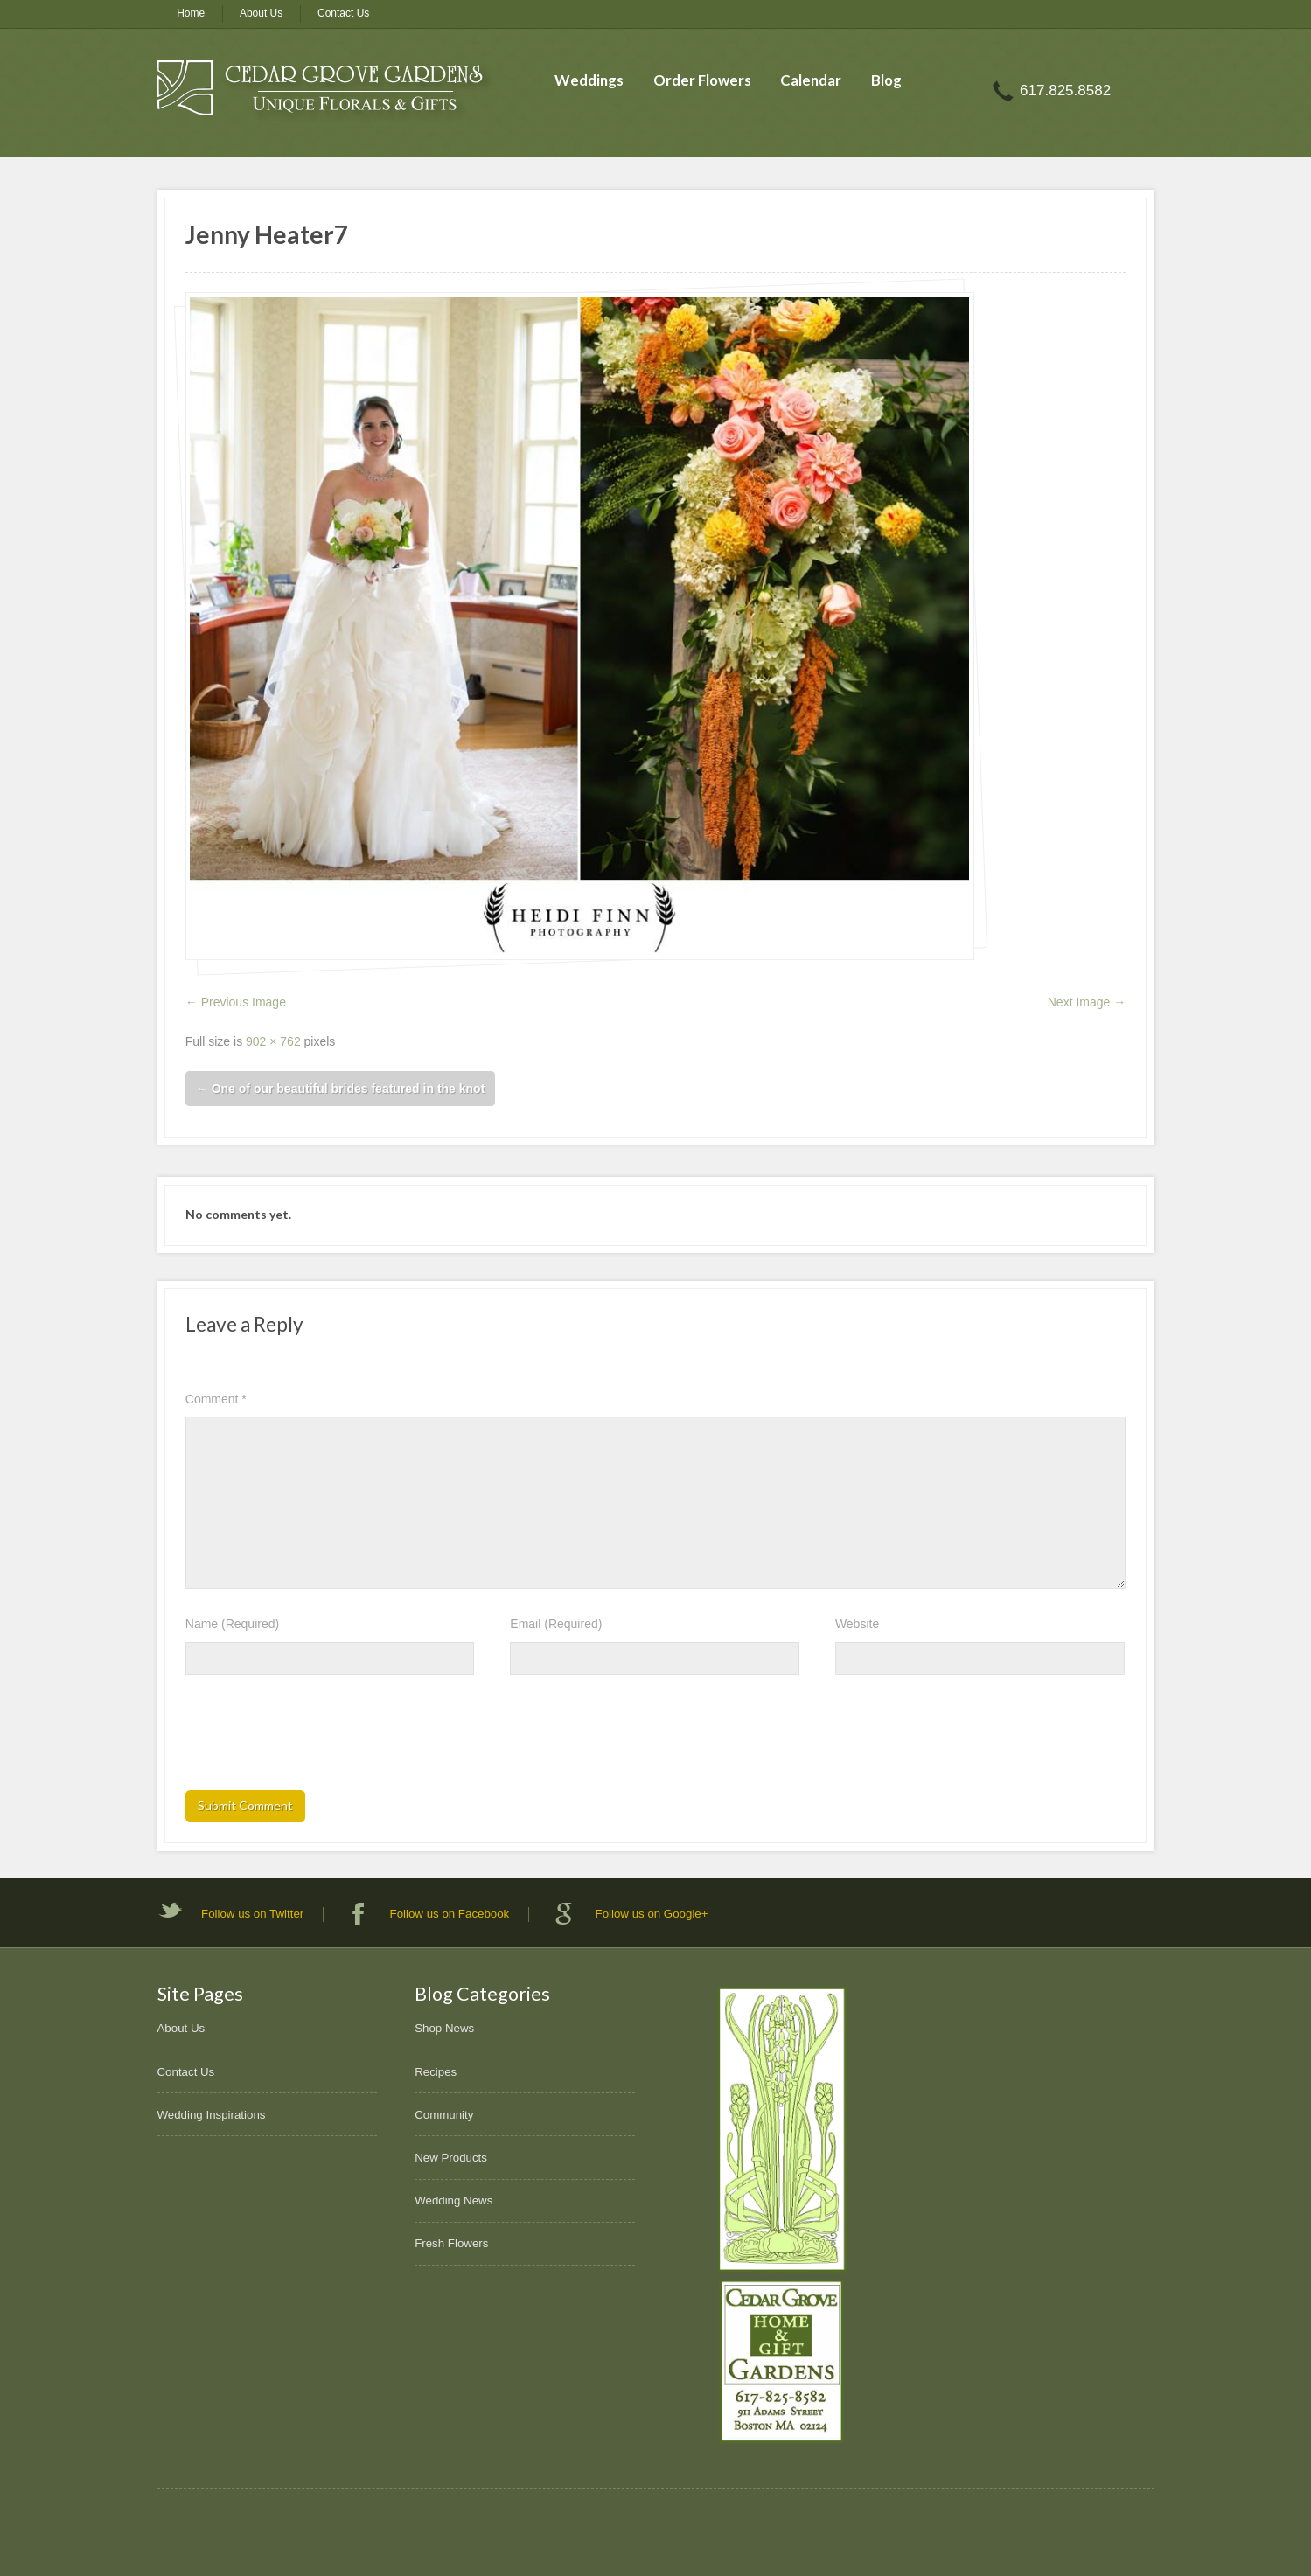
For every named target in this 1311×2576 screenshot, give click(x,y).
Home (191, 13)
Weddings (589, 80)
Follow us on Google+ (652, 1913)
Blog (886, 80)
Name (232, 1624)
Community (444, 2114)
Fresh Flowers (451, 2243)
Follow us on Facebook (450, 1913)
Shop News (444, 2028)
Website (857, 1624)
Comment (216, 1399)
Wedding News (453, 2200)
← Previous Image (235, 1002)
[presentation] (318, 1738)
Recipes (436, 2071)
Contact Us (343, 13)
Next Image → (1087, 1002)
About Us (261, 13)
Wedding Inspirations (211, 2114)
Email (556, 1624)
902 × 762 (273, 1041)
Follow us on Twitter (252, 1913)
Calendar (810, 80)
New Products (451, 2157)
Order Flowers (702, 80)
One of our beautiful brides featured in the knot (340, 1089)
